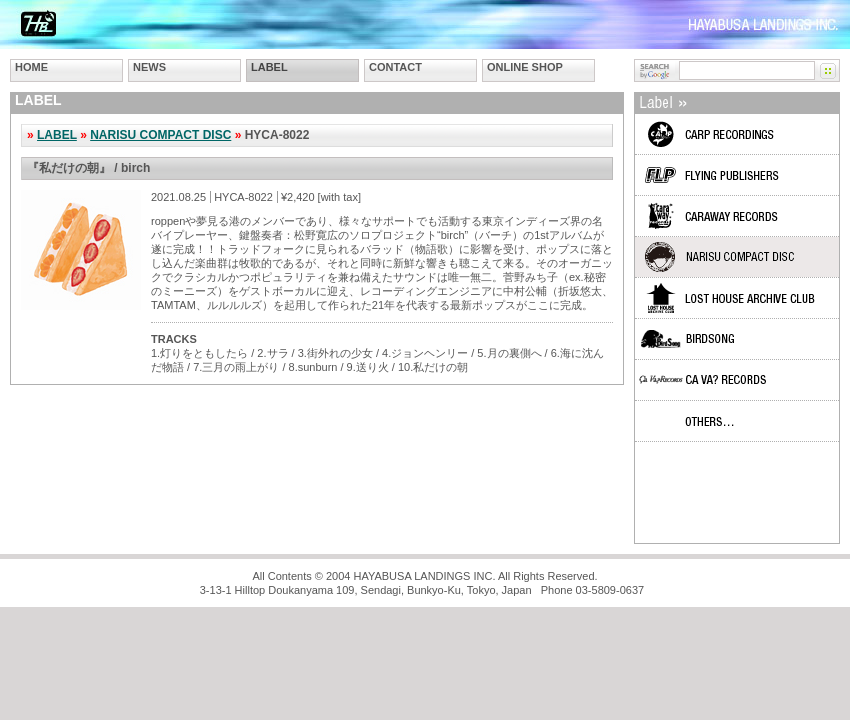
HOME (31, 67)
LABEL (269, 67)
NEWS (149, 67)
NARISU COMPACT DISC (160, 135)
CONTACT (395, 67)
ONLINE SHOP (525, 67)
